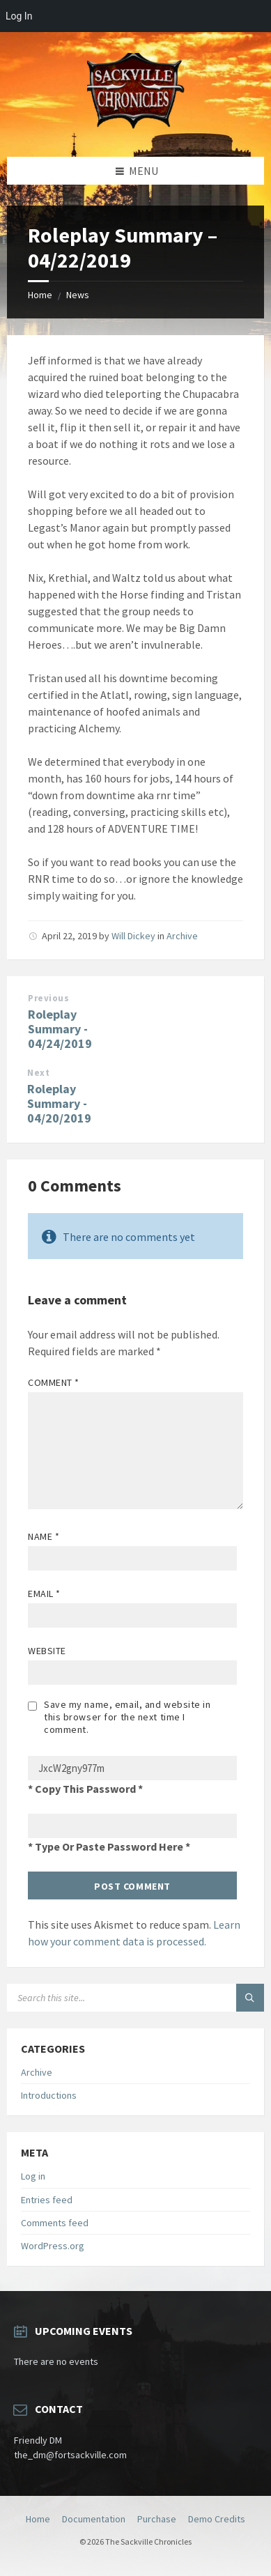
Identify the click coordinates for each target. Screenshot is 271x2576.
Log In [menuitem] (19, 16)
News (77, 294)
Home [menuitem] (38, 2519)
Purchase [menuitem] (156, 2519)
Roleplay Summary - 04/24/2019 (60, 1028)
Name (43, 1536)
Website (47, 1650)
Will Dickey (133, 936)
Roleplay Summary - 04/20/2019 (59, 1103)
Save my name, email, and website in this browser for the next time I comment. (127, 1717)
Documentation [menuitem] (93, 2519)
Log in (33, 2176)
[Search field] (135, 1998)
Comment (53, 1382)
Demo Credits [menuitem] (216, 2519)
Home (40, 294)
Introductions (49, 2095)
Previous (48, 998)
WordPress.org (52, 2245)
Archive (182, 936)
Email (44, 1593)
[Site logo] (136, 130)
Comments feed (54, 2222)
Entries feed (46, 2199)
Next (38, 1073)
